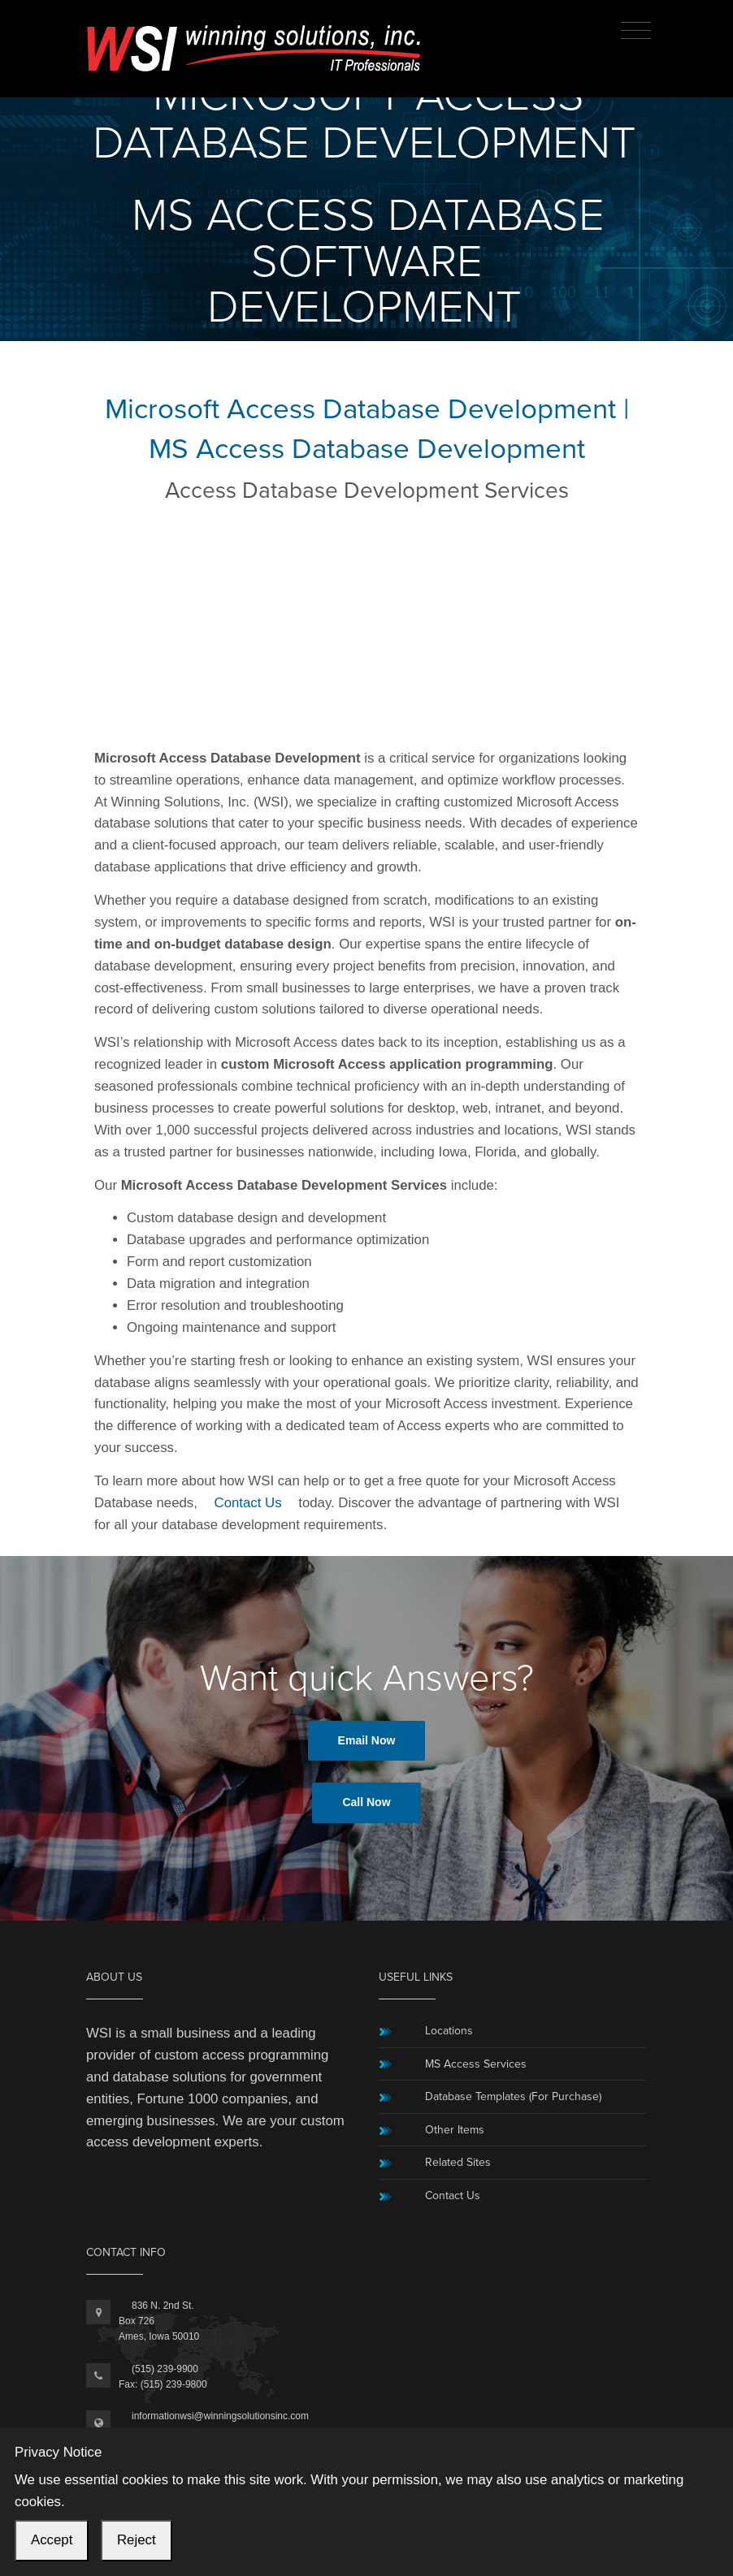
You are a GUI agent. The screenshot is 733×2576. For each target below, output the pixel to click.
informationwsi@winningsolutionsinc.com (220, 2416)
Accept (51, 2540)
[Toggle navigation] (636, 31)
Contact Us (248, 1503)
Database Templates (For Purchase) (513, 2096)
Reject (136, 2540)
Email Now (367, 1740)
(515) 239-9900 (165, 2369)
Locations (449, 2031)
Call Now (366, 1802)
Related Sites (458, 2162)
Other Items (454, 2130)
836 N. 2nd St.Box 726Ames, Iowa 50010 (159, 2321)
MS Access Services (476, 2064)
